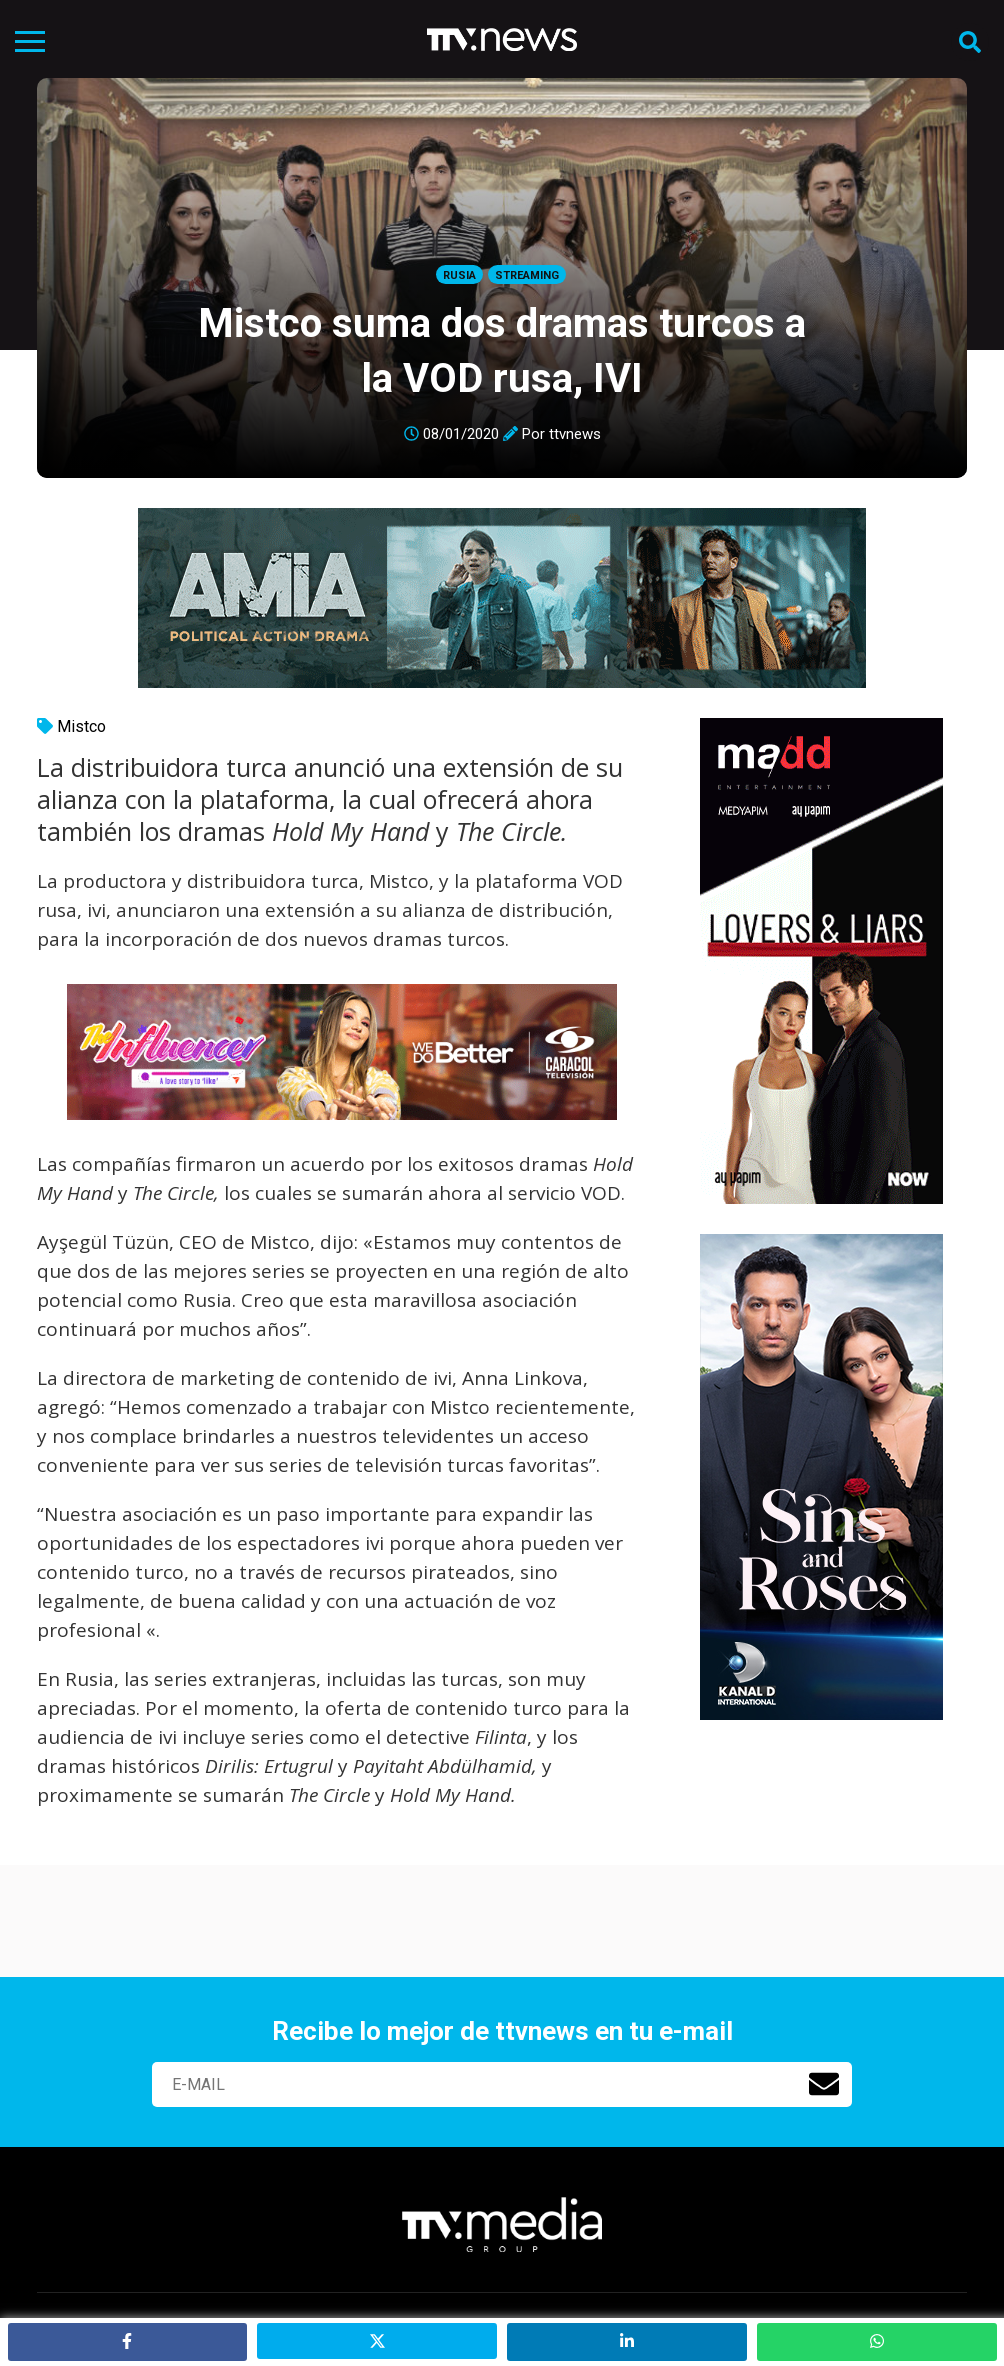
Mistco (81, 726)
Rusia (459, 275)
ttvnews (575, 434)
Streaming (527, 275)
